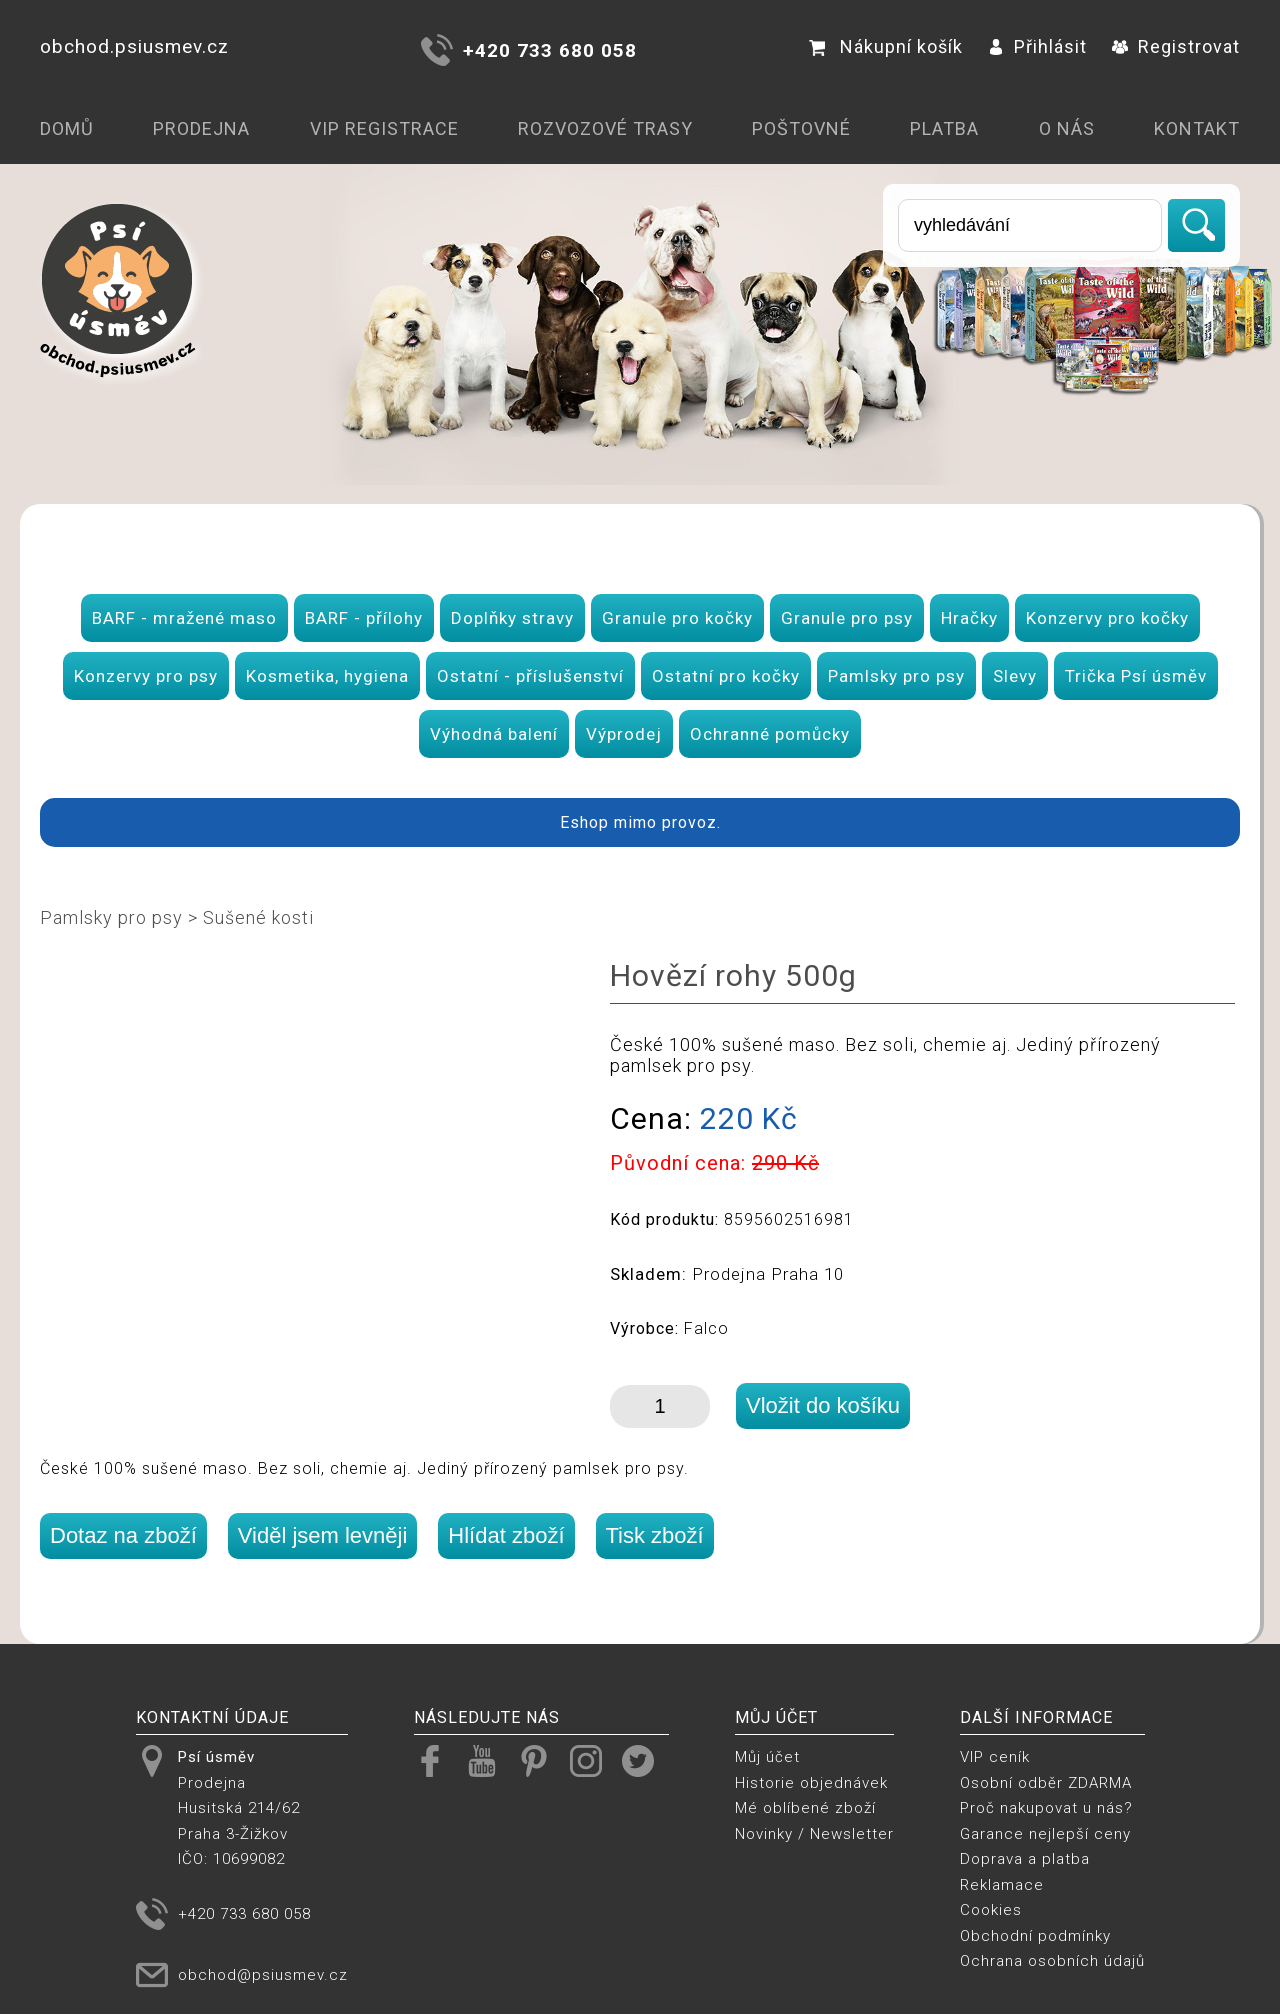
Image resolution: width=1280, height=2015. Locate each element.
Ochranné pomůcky (770, 734)
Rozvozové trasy (605, 128)
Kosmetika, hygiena (327, 676)
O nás (1067, 128)
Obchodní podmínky (1035, 1936)
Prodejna (201, 128)
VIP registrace (384, 128)
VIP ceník (995, 1757)
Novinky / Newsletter (814, 1834)
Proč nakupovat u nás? (1046, 1808)
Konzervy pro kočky (1107, 618)
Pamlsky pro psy (896, 676)
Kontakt (1197, 128)
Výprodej (624, 734)
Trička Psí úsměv (1136, 676)
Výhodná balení (494, 734)
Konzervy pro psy (146, 676)
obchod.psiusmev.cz (134, 46)
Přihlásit (1037, 46)
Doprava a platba (1025, 1859)
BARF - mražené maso (184, 618)
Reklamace (1002, 1885)
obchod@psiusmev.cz (263, 1975)
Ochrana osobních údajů (1052, 1961)
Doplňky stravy (512, 618)
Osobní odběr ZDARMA (1046, 1783)
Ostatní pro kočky (726, 676)
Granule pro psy (847, 618)
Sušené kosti (258, 917)
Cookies (991, 1910)
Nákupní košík (886, 46)
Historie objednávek (811, 1783)
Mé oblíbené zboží (805, 1808)
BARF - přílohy (364, 618)
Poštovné (801, 128)
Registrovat (1176, 46)
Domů (67, 128)
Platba (944, 128)
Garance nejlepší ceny (1045, 1834)
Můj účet (767, 1757)
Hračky (969, 618)
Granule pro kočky (677, 618)
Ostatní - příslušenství (530, 676)
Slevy (1015, 676)
